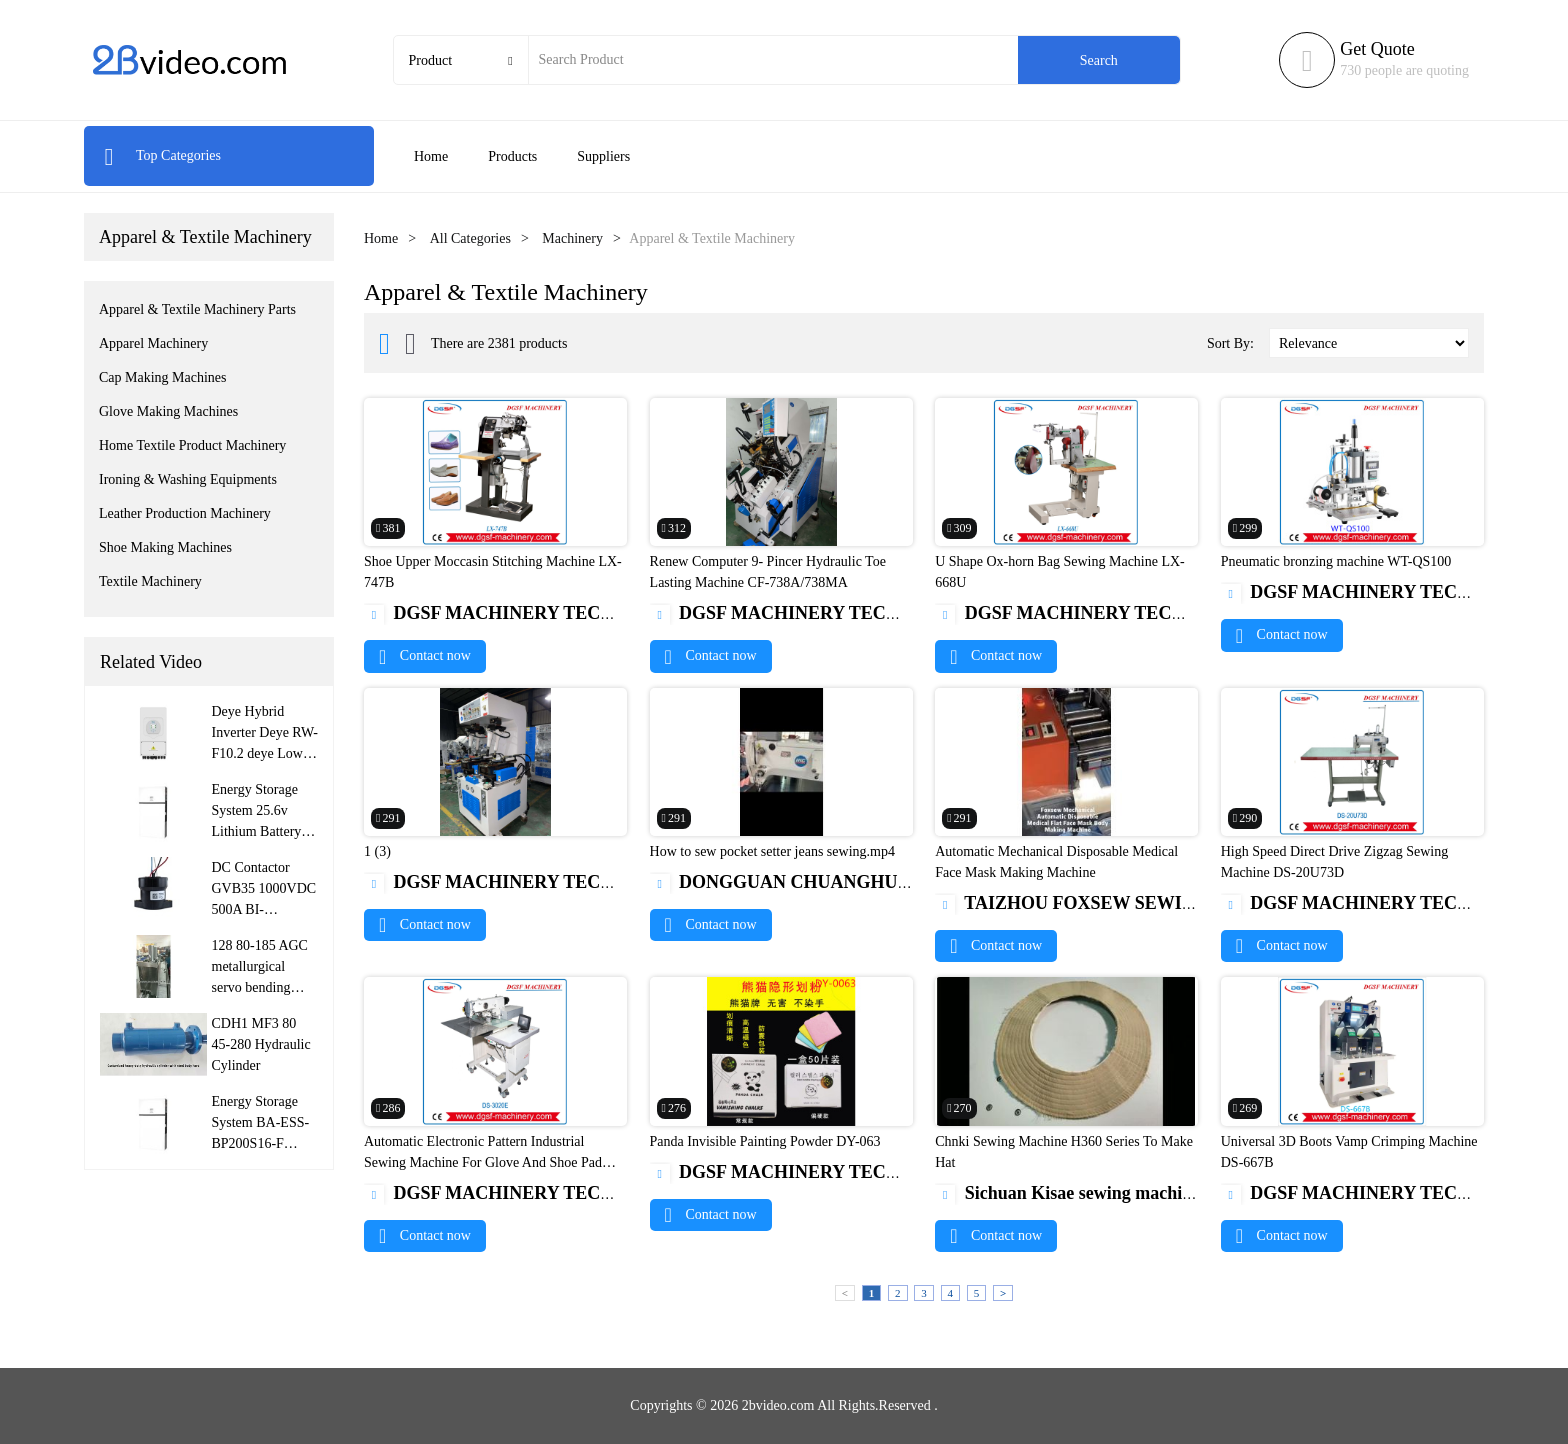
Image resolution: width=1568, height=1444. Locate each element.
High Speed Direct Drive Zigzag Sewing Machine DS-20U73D (1334, 862)
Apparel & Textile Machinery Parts (197, 309)
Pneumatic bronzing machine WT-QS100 (1336, 561)
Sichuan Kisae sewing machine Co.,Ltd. (1101, 1193)
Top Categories (162, 155)
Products (512, 156)
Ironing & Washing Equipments (188, 479)
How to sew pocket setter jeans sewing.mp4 (772, 851)
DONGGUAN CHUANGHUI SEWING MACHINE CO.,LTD (901, 882)
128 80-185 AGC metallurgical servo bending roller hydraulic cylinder (260, 987)
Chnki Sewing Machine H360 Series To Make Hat (1064, 1152)
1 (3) (377, 851)
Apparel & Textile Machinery (205, 237)
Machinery (572, 238)
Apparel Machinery (153, 343)
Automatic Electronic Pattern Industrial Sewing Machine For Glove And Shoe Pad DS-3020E (483, 1162)
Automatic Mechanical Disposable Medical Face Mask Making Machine (1056, 862)
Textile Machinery (150, 581)
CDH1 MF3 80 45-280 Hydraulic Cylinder (261, 1044)
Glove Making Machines (168, 411)
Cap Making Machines (163, 377)
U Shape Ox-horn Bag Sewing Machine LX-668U (1060, 572)
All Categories (470, 238)
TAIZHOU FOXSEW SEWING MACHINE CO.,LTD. (1158, 903)
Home (431, 156)
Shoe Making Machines (165, 547)
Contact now (425, 655)
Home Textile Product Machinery (192, 445)
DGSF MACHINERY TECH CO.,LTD (527, 613)
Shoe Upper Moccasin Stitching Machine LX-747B (493, 572)
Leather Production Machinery (185, 513)
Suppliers (603, 156)
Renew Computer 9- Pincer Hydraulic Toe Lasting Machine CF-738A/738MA (768, 572)
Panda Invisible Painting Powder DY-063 (765, 1141)
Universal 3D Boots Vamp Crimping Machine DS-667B (1349, 1152)
